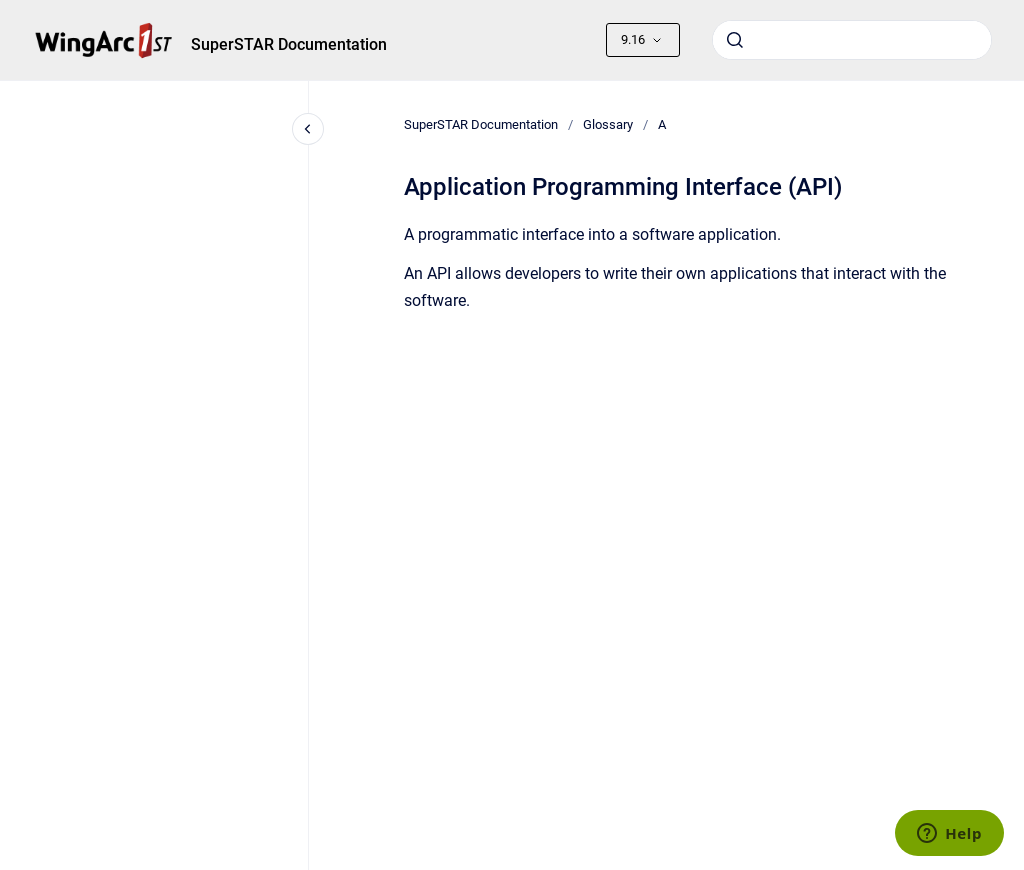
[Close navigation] (308, 129)
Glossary (608, 124)
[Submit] (735, 40)
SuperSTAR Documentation (289, 44)
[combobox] (852, 40)
